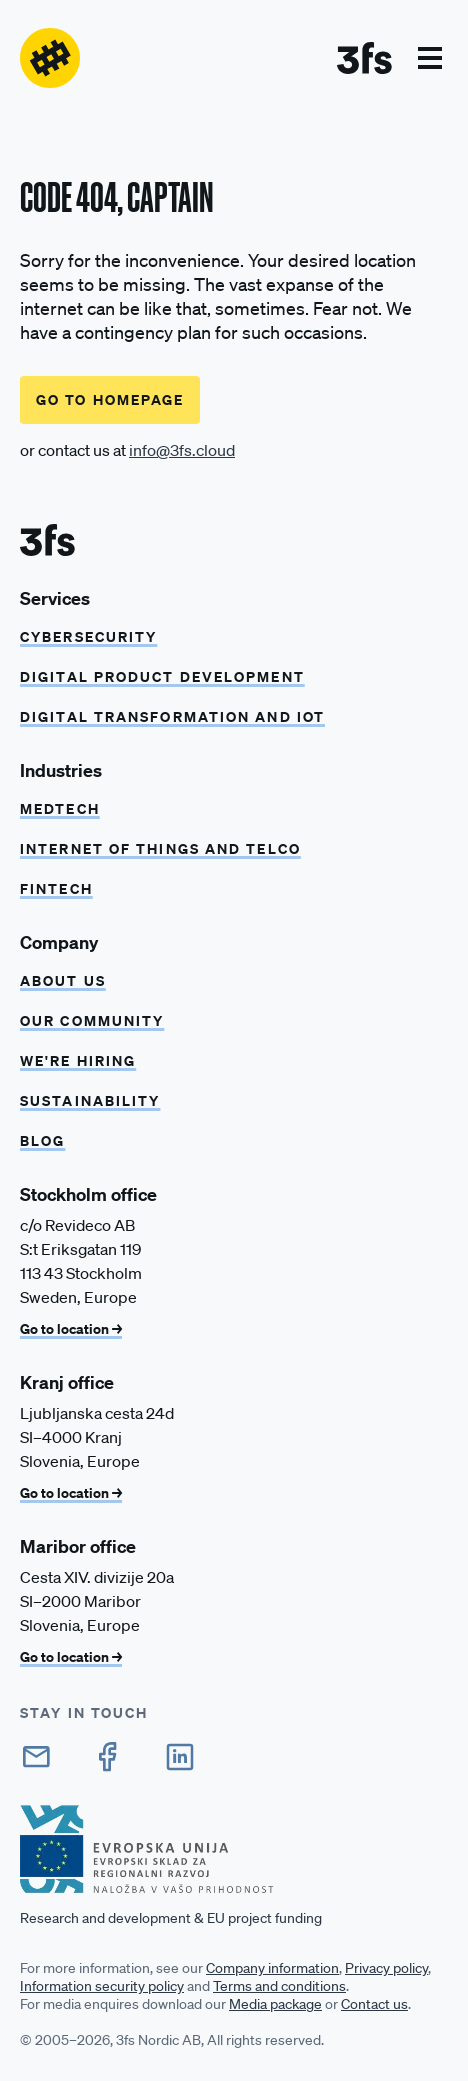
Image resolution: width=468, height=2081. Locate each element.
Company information (272, 1968)
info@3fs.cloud (182, 450)
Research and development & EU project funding (171, 1918)
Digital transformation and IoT (172, 716)
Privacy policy (386, 1968)
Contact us (374, 2004)
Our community (92, 1020)
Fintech (56, 888)
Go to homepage (110, 399)
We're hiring (78, 1060)
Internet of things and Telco (160, 848)
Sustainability (90, 1100)
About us (63, 980)
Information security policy (102, 1986)
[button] (430, 58)
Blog (42, 1140)
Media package (275, 2004)
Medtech (60, 808)
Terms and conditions (279, 1986)
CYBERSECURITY (88, 636)
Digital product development (162, 676)
